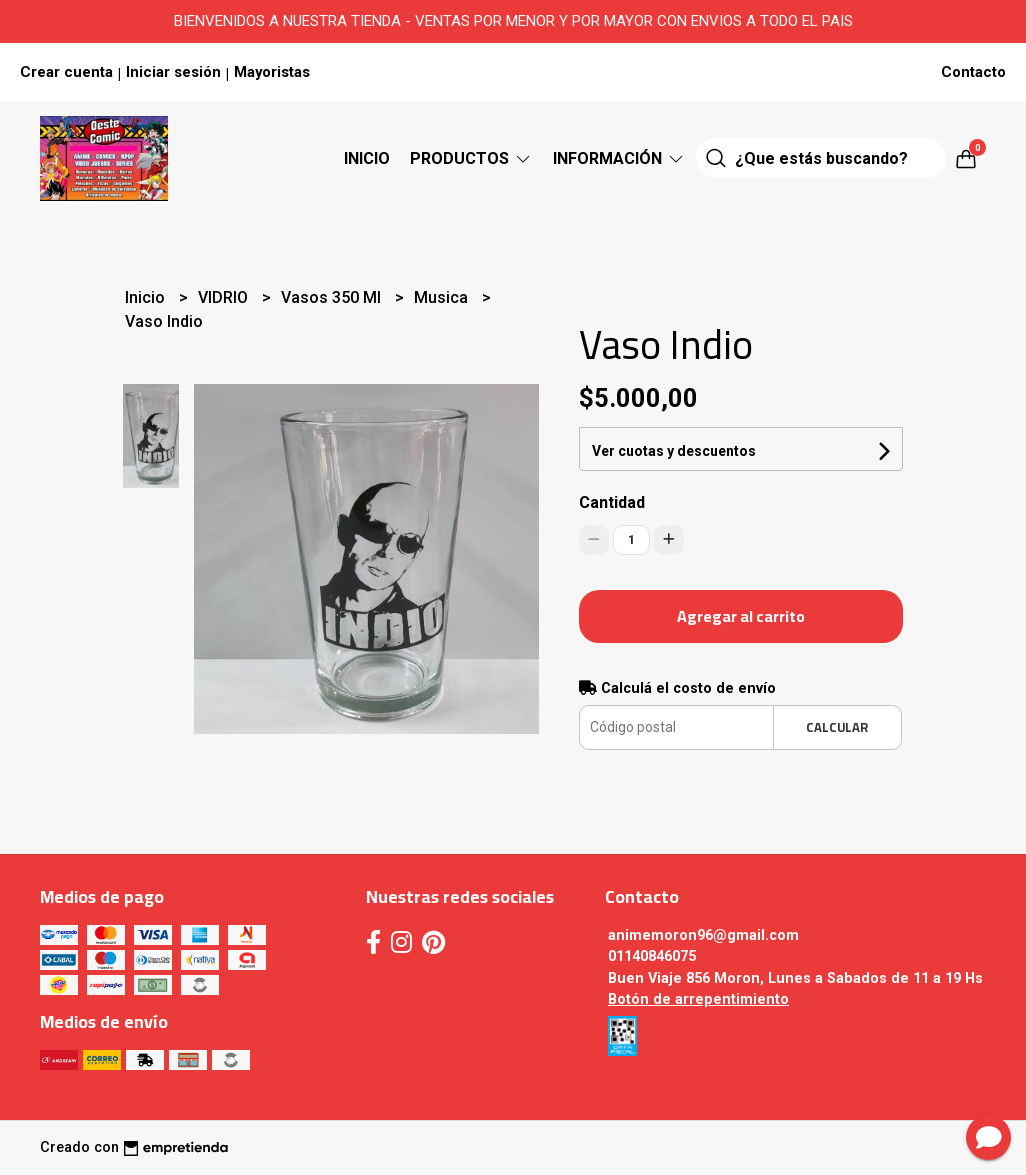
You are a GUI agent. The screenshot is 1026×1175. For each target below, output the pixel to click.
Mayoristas (272, 72)
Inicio (367, 158)
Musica (443, 297)
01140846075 (652, 956)
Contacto (973, 72)
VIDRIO (225, 297)
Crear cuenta (66, 72)
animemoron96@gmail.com (703, 935)
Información (619, 158)
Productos (471, 158)
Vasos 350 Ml (333, 297)
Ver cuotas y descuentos (674, 451)
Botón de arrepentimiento (698, 999)
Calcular (837, 727)
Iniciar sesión (173, 72)
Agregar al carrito (741, 616)
